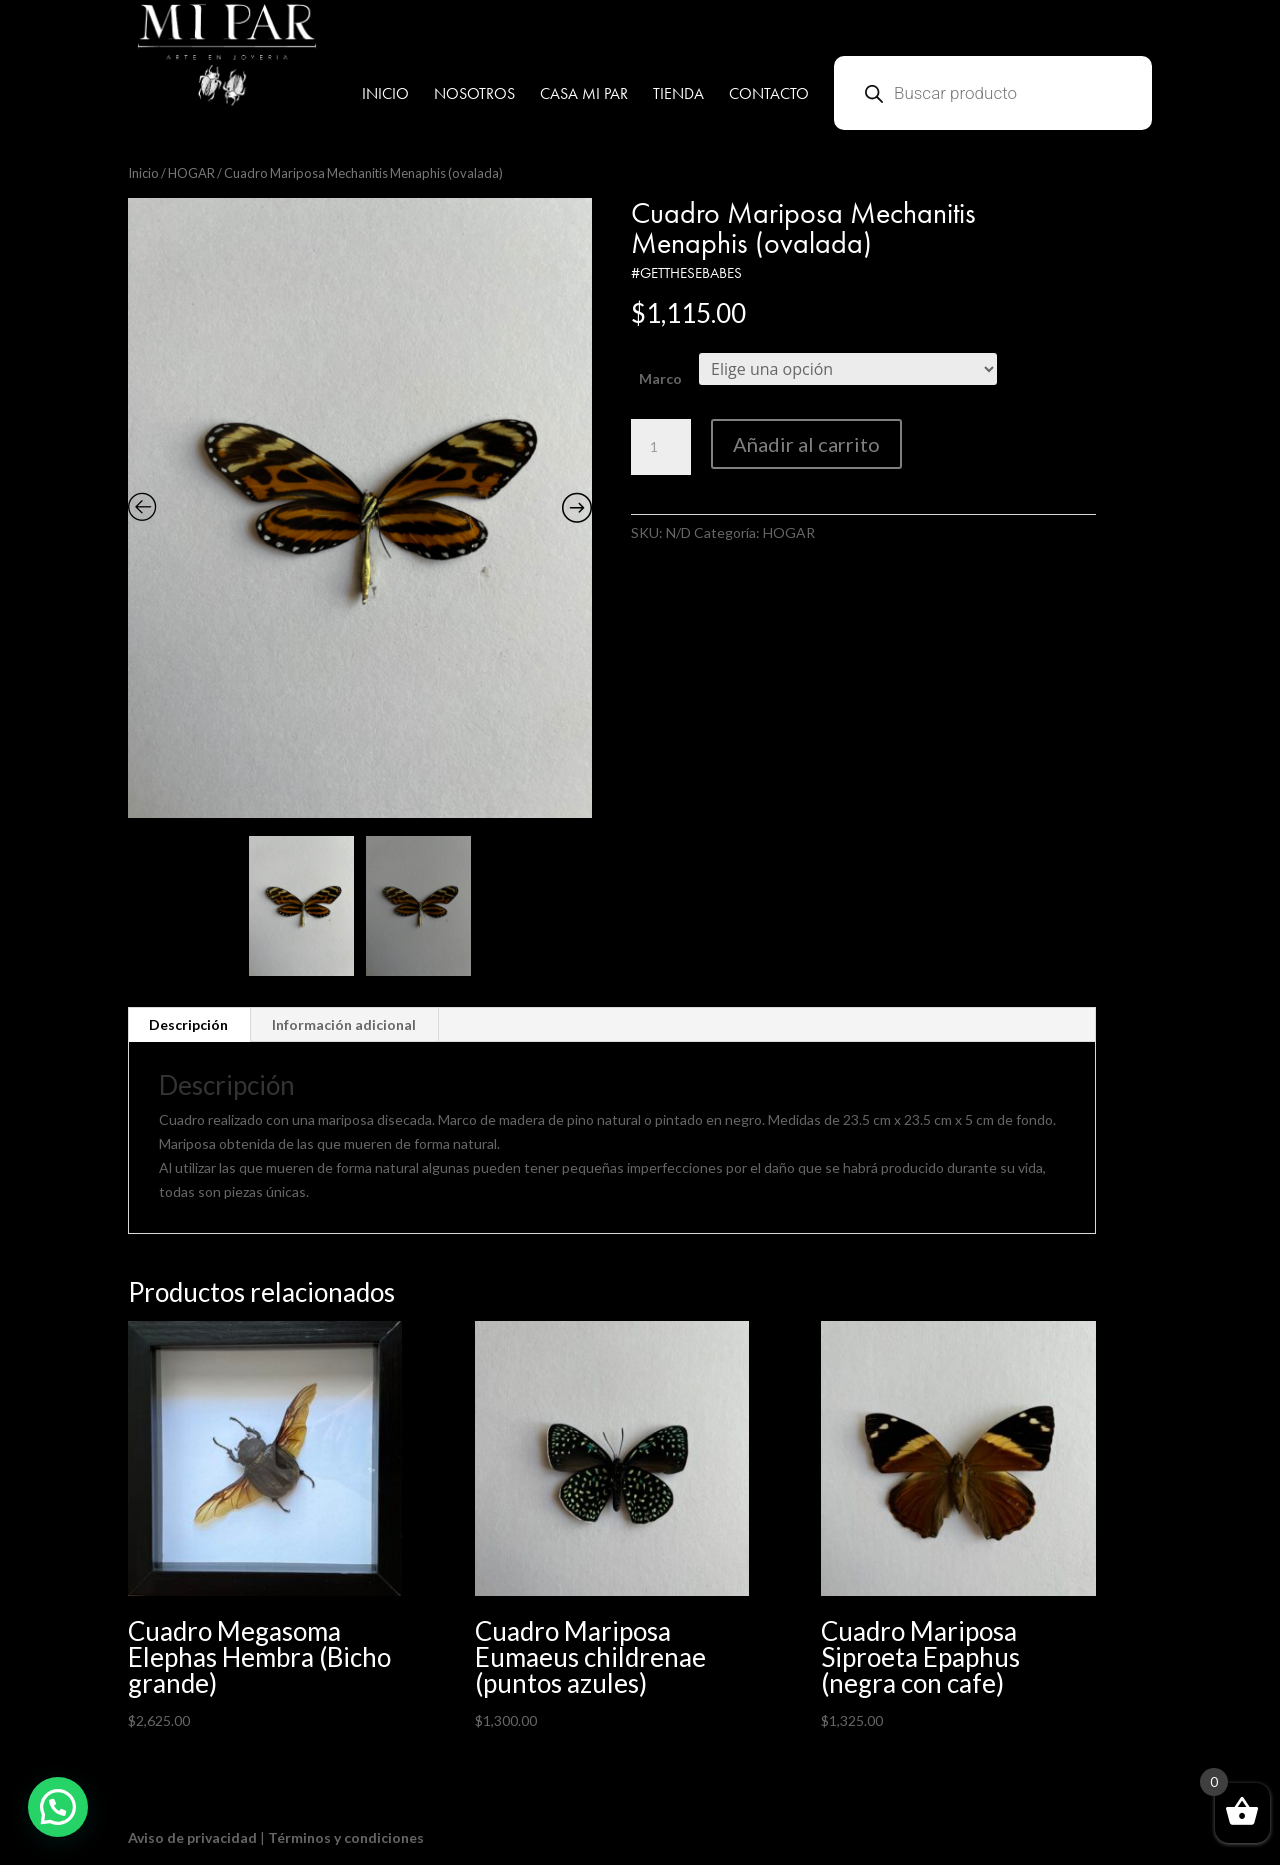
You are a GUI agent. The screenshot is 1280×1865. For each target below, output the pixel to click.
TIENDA (678, 95)
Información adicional (344, 1024)
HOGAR (191, 173)
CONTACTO (769, 95)
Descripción (188, 1024)
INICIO (385, 95)
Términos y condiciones (346, 1837)
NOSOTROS (474, 95)
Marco (660, 378)
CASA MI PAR (584, 95)
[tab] (189, 1025)
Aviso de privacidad (192, 1837)
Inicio (143, 173)
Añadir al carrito (806, 444)
